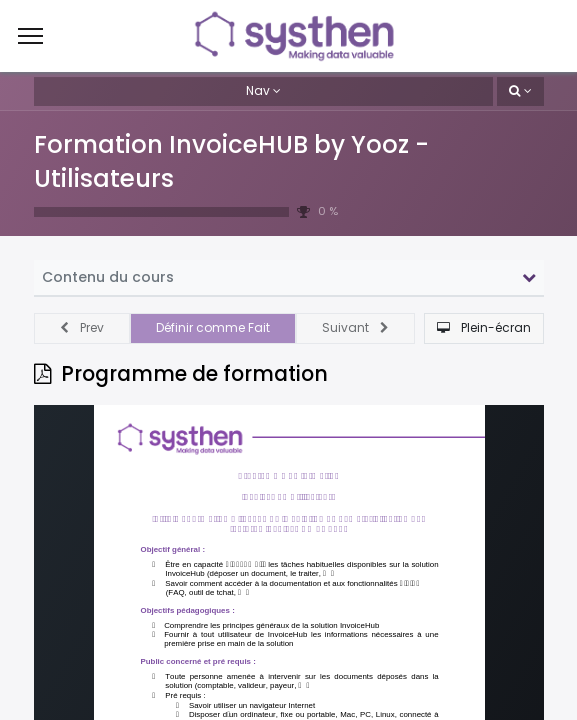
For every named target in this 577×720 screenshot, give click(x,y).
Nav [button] (258, 90)
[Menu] (30, 36)
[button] (520, 91)
